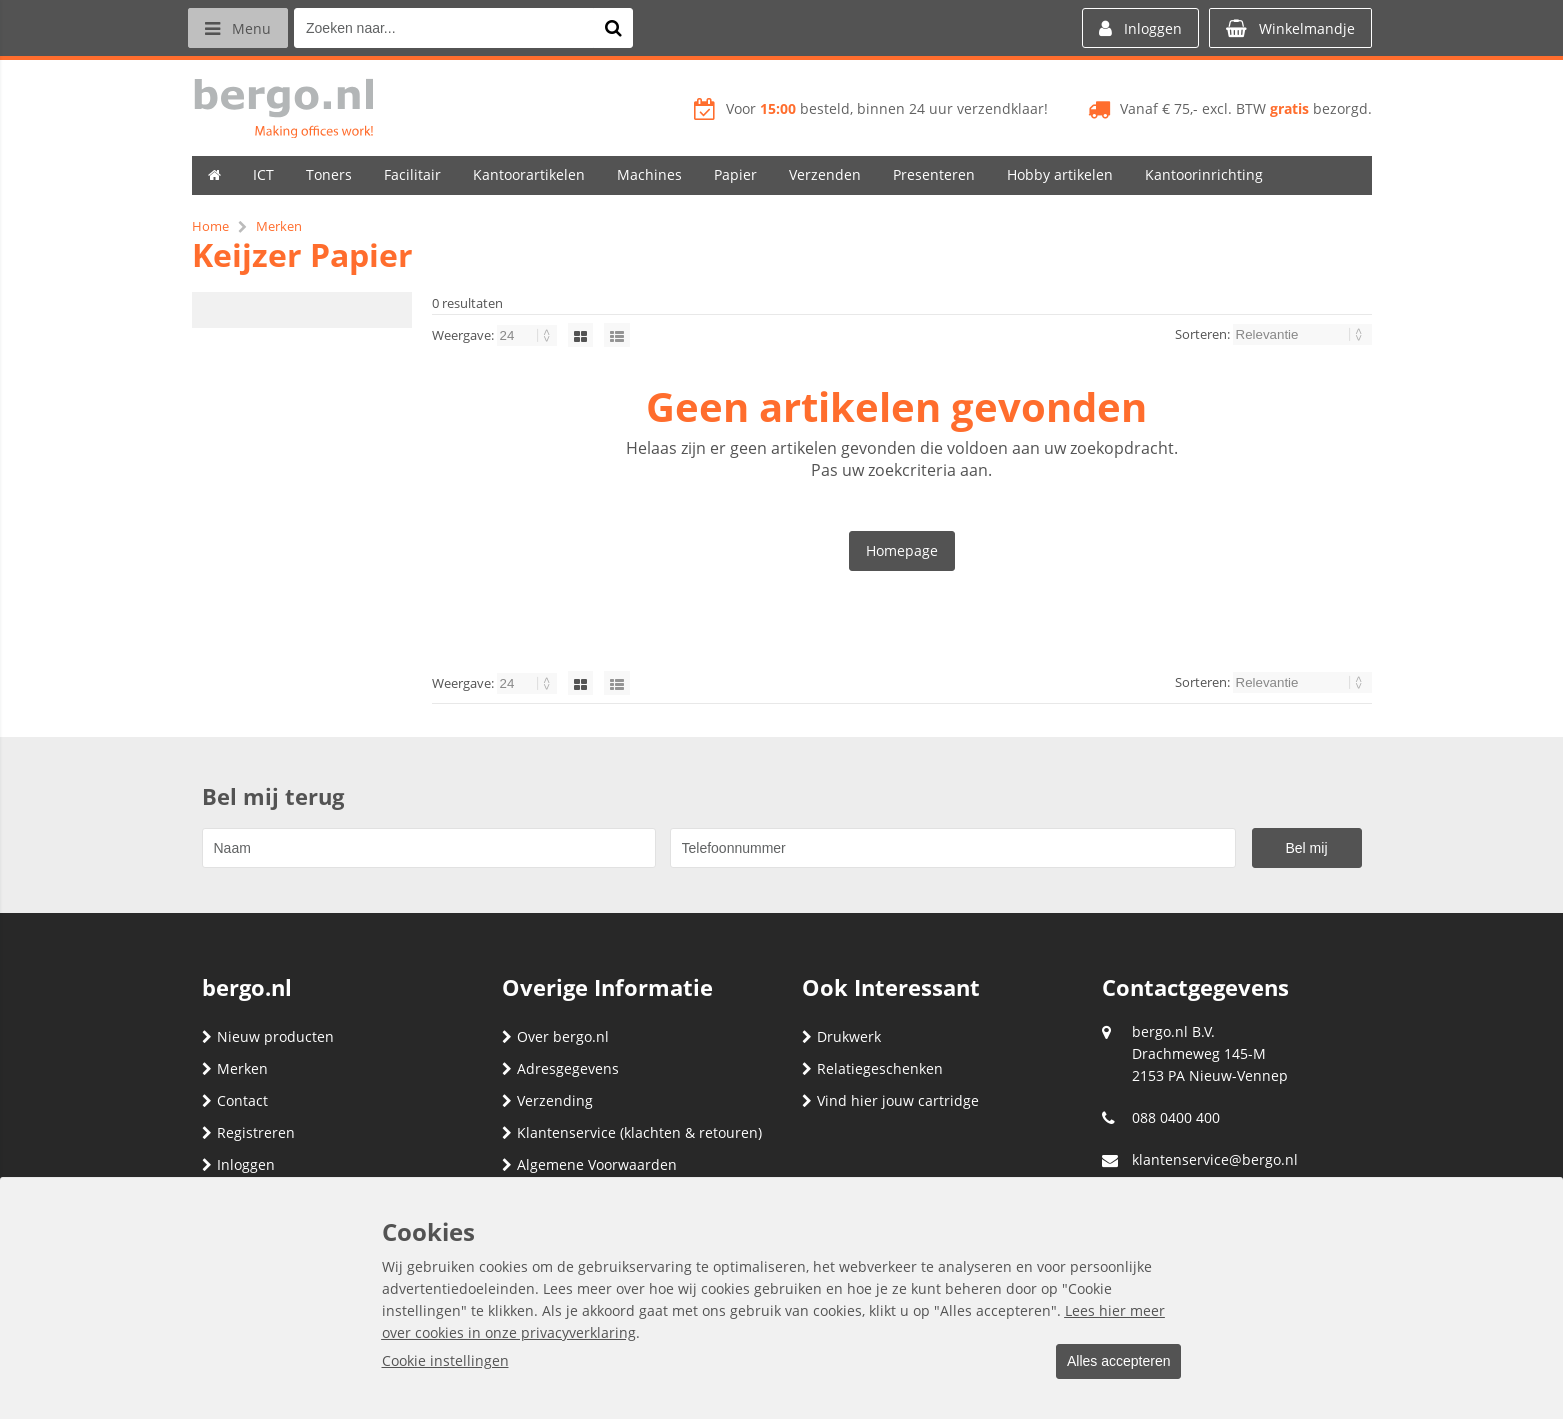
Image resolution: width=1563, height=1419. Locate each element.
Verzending (547, 1100)
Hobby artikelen (1060, 174)
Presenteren (934, 174)
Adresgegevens (560, 1068)
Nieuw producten (268, 1036)
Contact (235, 1100)
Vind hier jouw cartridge (890, 1100)
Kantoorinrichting (1204, 174)
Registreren (248, 1132)
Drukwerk (841, 1036)
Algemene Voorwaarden (589, 1164)
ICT (263, 174)
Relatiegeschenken (872, 1068)
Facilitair (412, 174)
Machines (649, 174)
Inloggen (238, 1164)
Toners (329, 174)
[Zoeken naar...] (621, 28)
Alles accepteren (1113, 1362)
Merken (235, 1068)
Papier (735, 174)
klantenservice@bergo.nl (1215, 1159)
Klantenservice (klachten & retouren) (632, 1132)
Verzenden (825, 174)
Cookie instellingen (445, 1361)
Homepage (902, 550)
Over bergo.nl (555, 1036)
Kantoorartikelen (529, 174)
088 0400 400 (1176, 1117)
